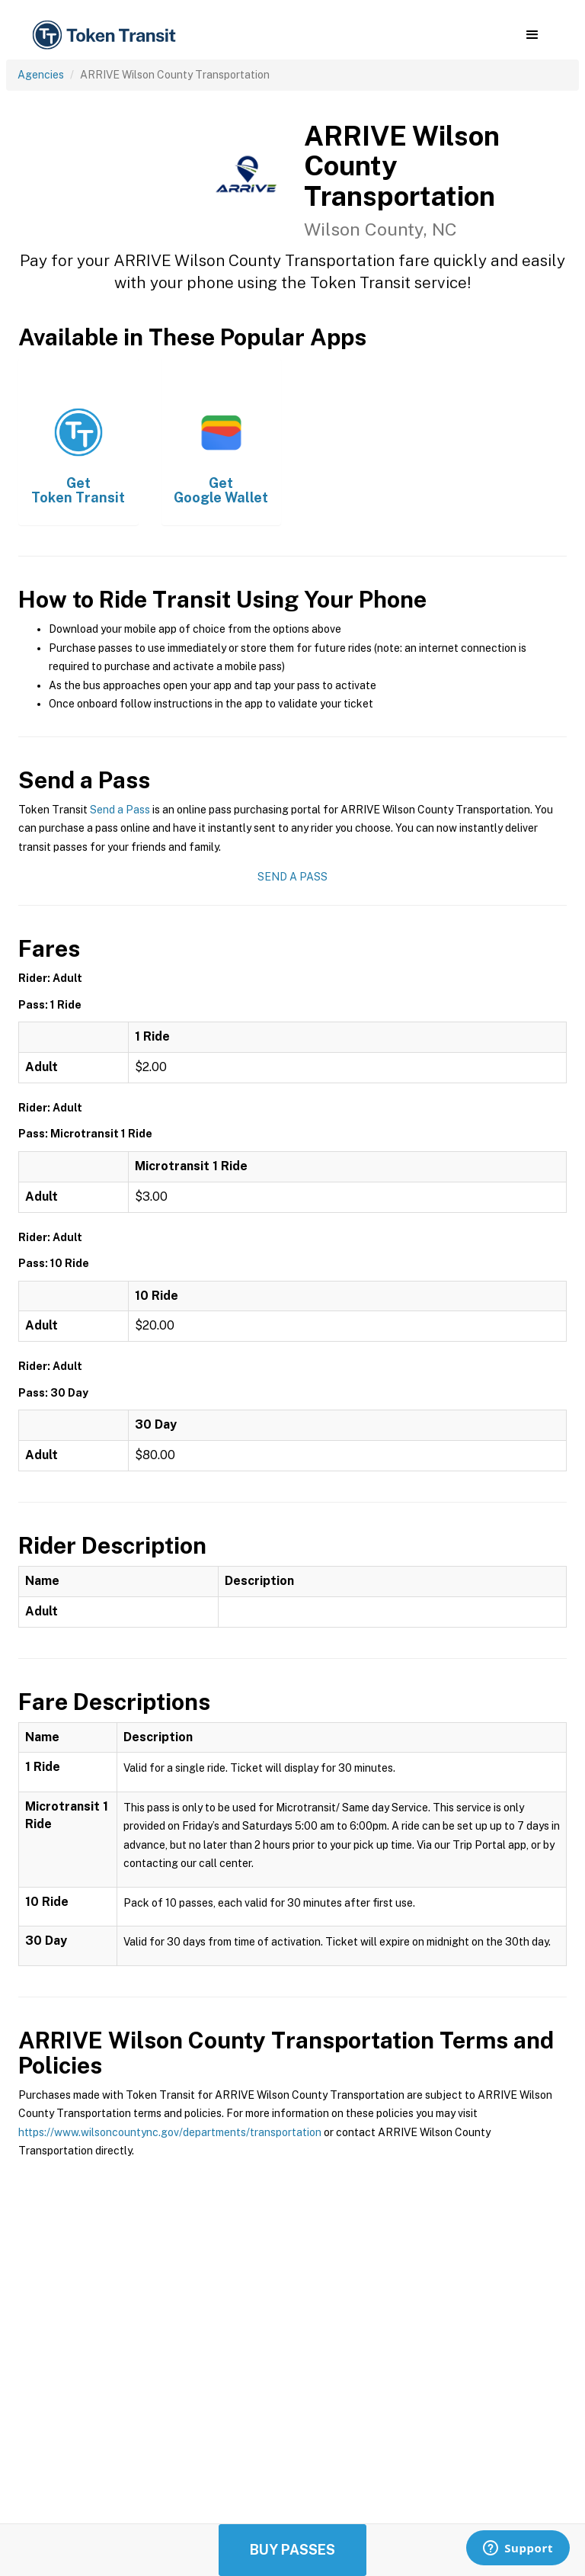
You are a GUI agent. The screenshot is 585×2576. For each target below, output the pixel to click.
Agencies (41, 75)
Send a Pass (120, 810)
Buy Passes (292, 2550)
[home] (106, 35)
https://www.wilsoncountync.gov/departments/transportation (169, 2132)
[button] (532, 35)
